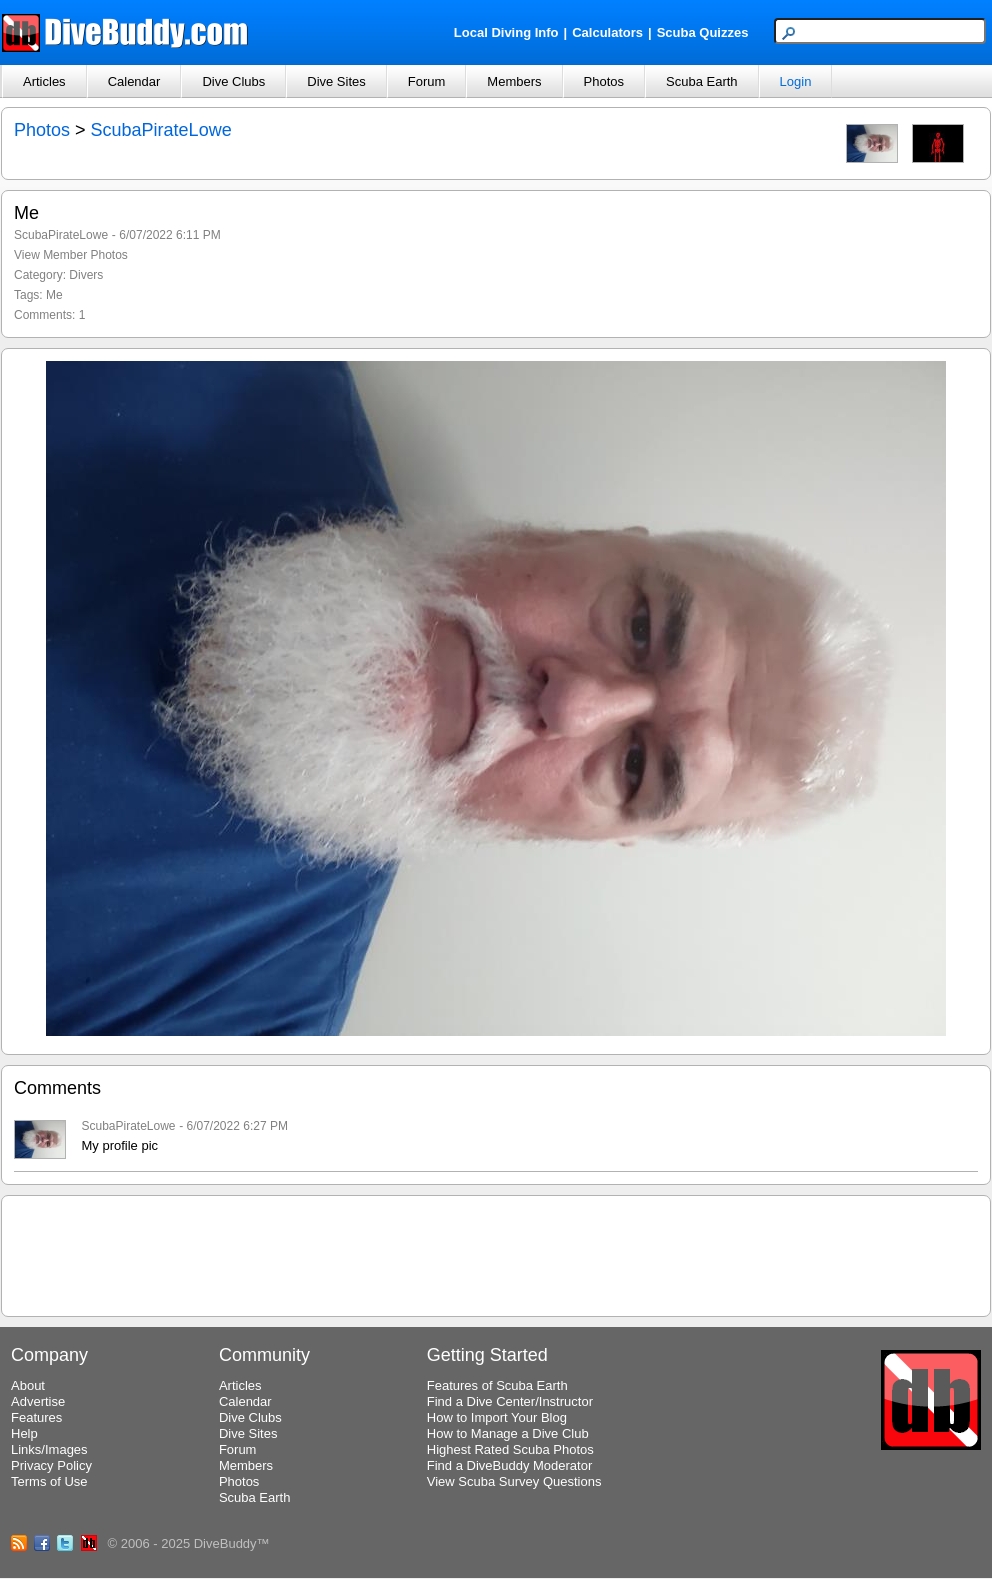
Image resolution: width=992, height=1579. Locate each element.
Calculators (607, 32)
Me (54, 295)
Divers (86, 275)
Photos (604, 81)
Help (24, 1433)
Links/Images (49, 1449)
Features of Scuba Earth (497, 1385)
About (28, 1385)
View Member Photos (71, 255)
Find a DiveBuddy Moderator (509, 1465)
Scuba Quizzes (703, 32)
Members (514, 81)
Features (36, 1417)
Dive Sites (336, 81)
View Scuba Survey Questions (514, 1481)
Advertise (38, 1401)
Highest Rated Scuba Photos (510, 1449)
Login (796, 81)
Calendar (134, 81)
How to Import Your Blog (497, 1417)
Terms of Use (49, 1481)
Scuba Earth (702, 81)
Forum (427, 81)
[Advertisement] (496, 1253)
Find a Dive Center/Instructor (510, 1401)
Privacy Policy (51, 1465)
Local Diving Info (506, 32)
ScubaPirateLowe (161, 130)
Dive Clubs (233, 81)
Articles (44, 81)
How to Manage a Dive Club (508, 1433)
